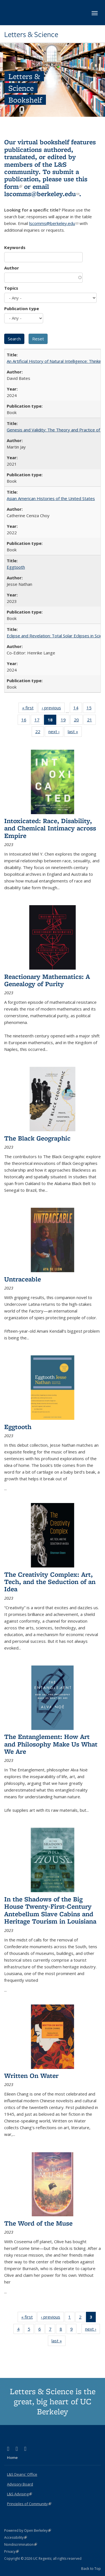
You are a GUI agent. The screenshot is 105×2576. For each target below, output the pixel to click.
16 (25, 721)
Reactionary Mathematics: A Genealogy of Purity (47, 980)
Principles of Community (29, 2503)
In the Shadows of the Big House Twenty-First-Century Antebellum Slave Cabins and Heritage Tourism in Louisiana (50, 1910)
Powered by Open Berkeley (27, 2530)
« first (29, 709)
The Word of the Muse (38, 2223)
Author (11, 268)
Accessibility (15, 2537)
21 (91, 721)
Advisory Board (20, 2484)
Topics (11, 288)
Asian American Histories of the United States (51, 498)
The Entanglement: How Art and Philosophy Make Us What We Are (50, 1744)
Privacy (11, 2551)
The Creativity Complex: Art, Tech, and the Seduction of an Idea (49, 1582)
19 (65, 721)
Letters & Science (31, 34)
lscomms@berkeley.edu (41, 193)
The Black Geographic (37, 1138)
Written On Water (31, 2075)
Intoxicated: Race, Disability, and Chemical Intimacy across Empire (50, 828)
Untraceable (22, 1279)
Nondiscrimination (20, 2544)
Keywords (14, 247)
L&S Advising (19, 2493)
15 (91, 709)
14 (77, 709)
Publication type (21, 308)
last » (75, 732)
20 (78, 721)
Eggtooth (16, 567)
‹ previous (53, 709)
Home (12, 2457)
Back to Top (91, 2568)
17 (38, 721)
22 (39, 732)
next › (55, 732)
